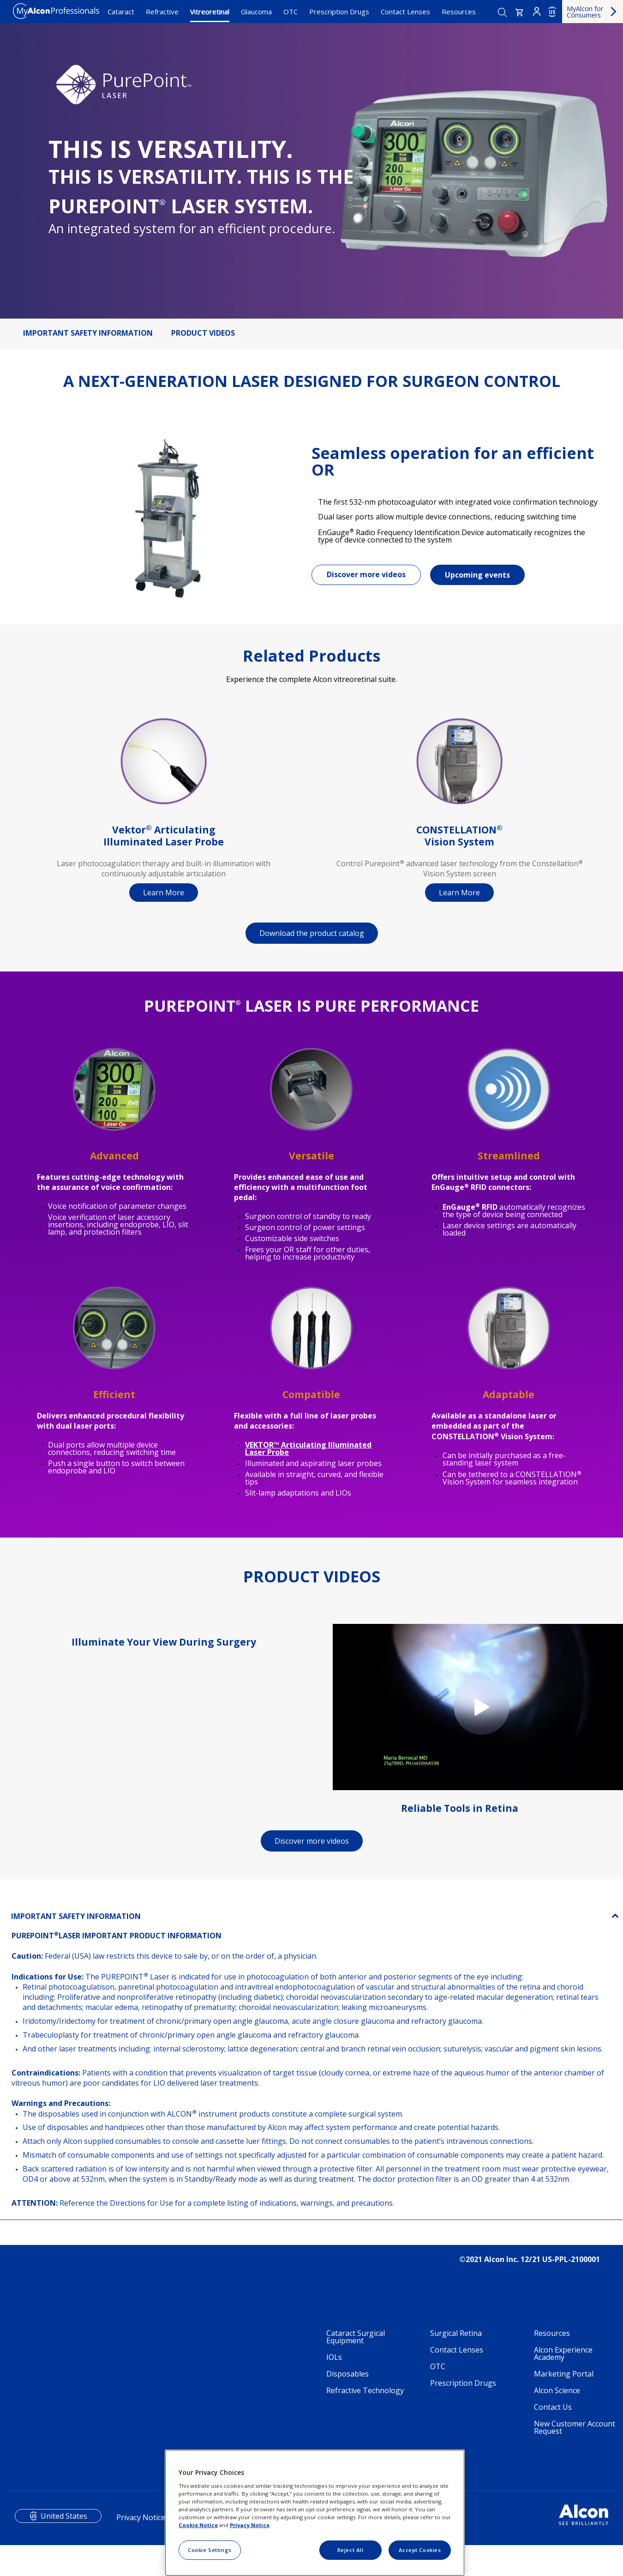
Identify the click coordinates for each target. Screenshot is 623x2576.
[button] (519, 12)
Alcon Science (557, 2397)
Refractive (162, 11)
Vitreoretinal (209, 11)
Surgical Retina (456, 2340)
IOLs (334, 2364)
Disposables (347, 2381)
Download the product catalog (311, 940)
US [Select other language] (552, 12)
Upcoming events (477, 578)
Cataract (121, 11)
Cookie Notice (198, 2525)
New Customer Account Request (574, 2434)
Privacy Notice (250, 2525)
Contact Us (553, 2414)
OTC (290, 11)
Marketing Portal (563, 2381)
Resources (459, 11)
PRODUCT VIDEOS (203, 333)
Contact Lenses (405, 11)
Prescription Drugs (339, 11)
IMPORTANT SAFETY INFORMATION (88, 333)
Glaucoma (256, 11)
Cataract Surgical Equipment (355, 2344)
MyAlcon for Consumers (585, 11)
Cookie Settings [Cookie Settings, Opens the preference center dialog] (210, 2549)
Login (536, 11)
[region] (315, 2512)
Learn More (163, 900)
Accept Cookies (420, 2549)
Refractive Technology (365, 2397)
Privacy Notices (142, 2524)
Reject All (350, 2549)
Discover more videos (366, 578)
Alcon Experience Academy (563, 2360)
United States (64, 2523)
